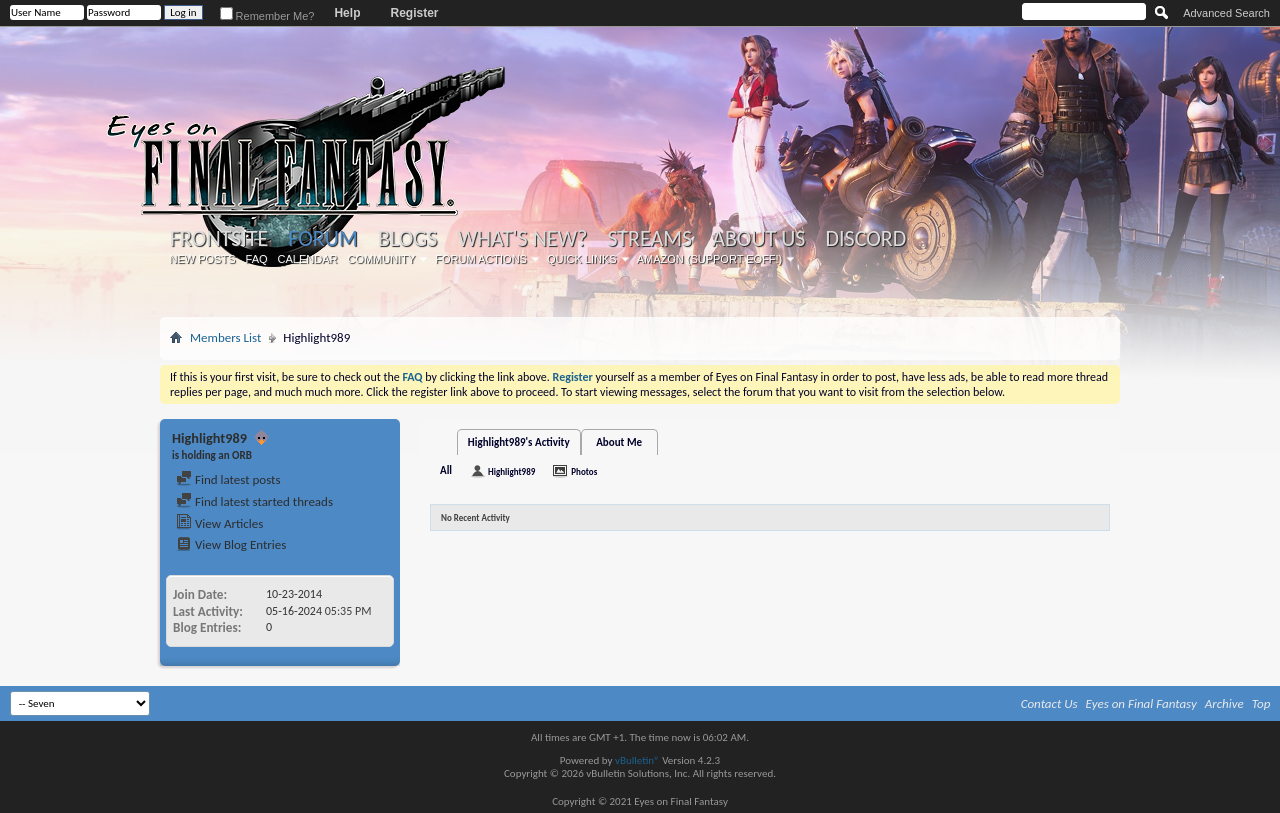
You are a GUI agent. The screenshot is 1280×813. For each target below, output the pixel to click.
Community (381, 259)
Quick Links (582, 259)
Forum (322, 238)
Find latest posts (228, 479)
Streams (649, 239)
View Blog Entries (231, 544)
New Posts (203, 259)
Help (347, 13)
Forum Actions (481, 259)
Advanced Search (1226, 13)
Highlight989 (511, 471)
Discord (865, 239)
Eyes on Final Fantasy (1141, 703)
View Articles (219, 523)
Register (414, 13)
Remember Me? (267, 16)
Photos (584, 471)
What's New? (523, 239)
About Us (758, 239)
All (446, 470)
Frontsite (219, 239)
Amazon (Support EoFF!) (710, 259)
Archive (1224, 703)
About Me (619, 442)
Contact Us (1049, 703)
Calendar (308, 259)
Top (1261, 703)
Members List (225, 337)
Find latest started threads (254, 501)
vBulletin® (637, 760)
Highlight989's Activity (519, 442)
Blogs (407, 239)
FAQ (257, 259)
